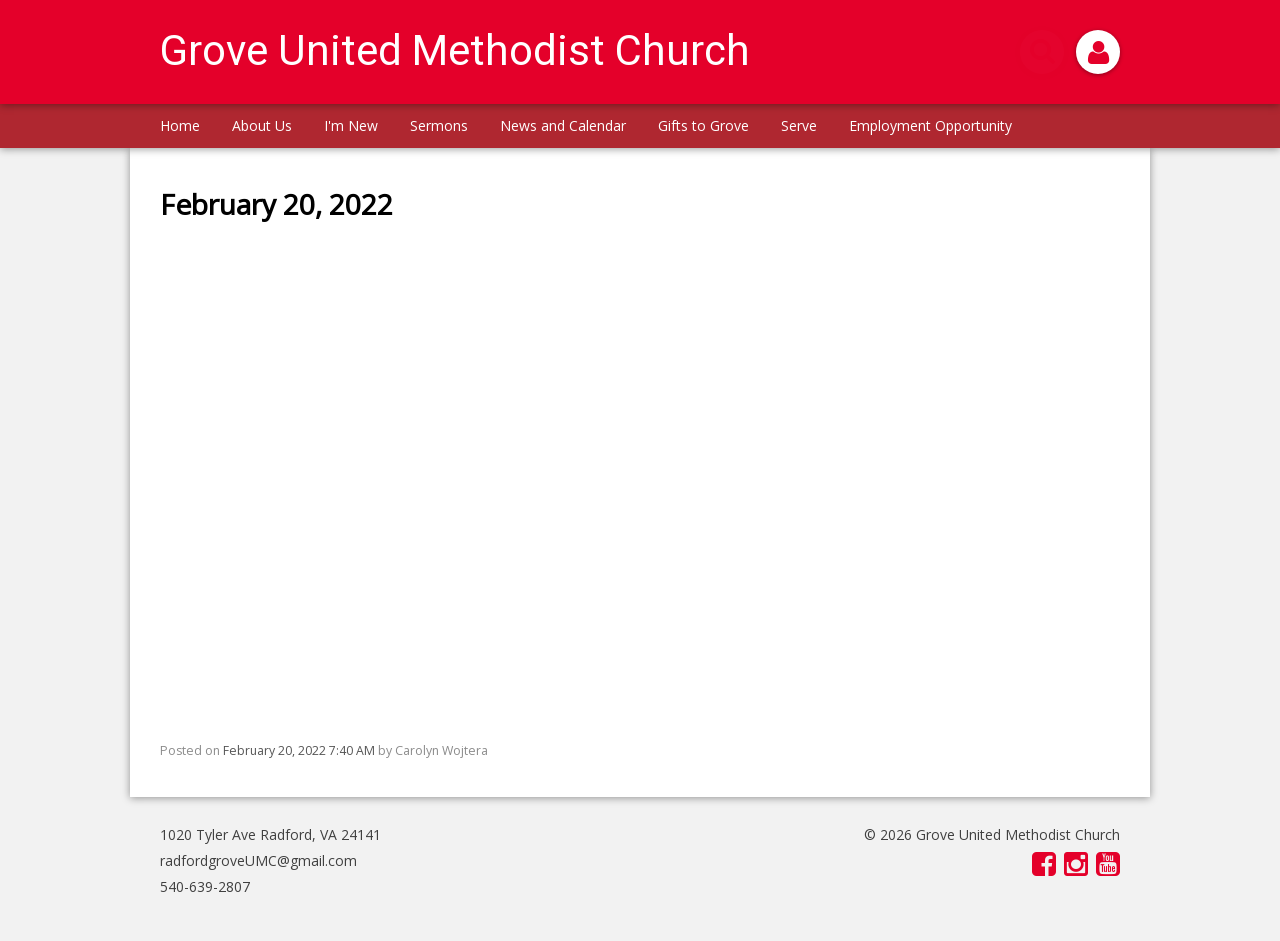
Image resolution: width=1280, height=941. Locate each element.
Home (180, 125)
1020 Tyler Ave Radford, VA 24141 (270, 834)
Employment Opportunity (930, 125)
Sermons (439, 125)
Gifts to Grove (703, 125)
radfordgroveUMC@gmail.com (258, 860)
